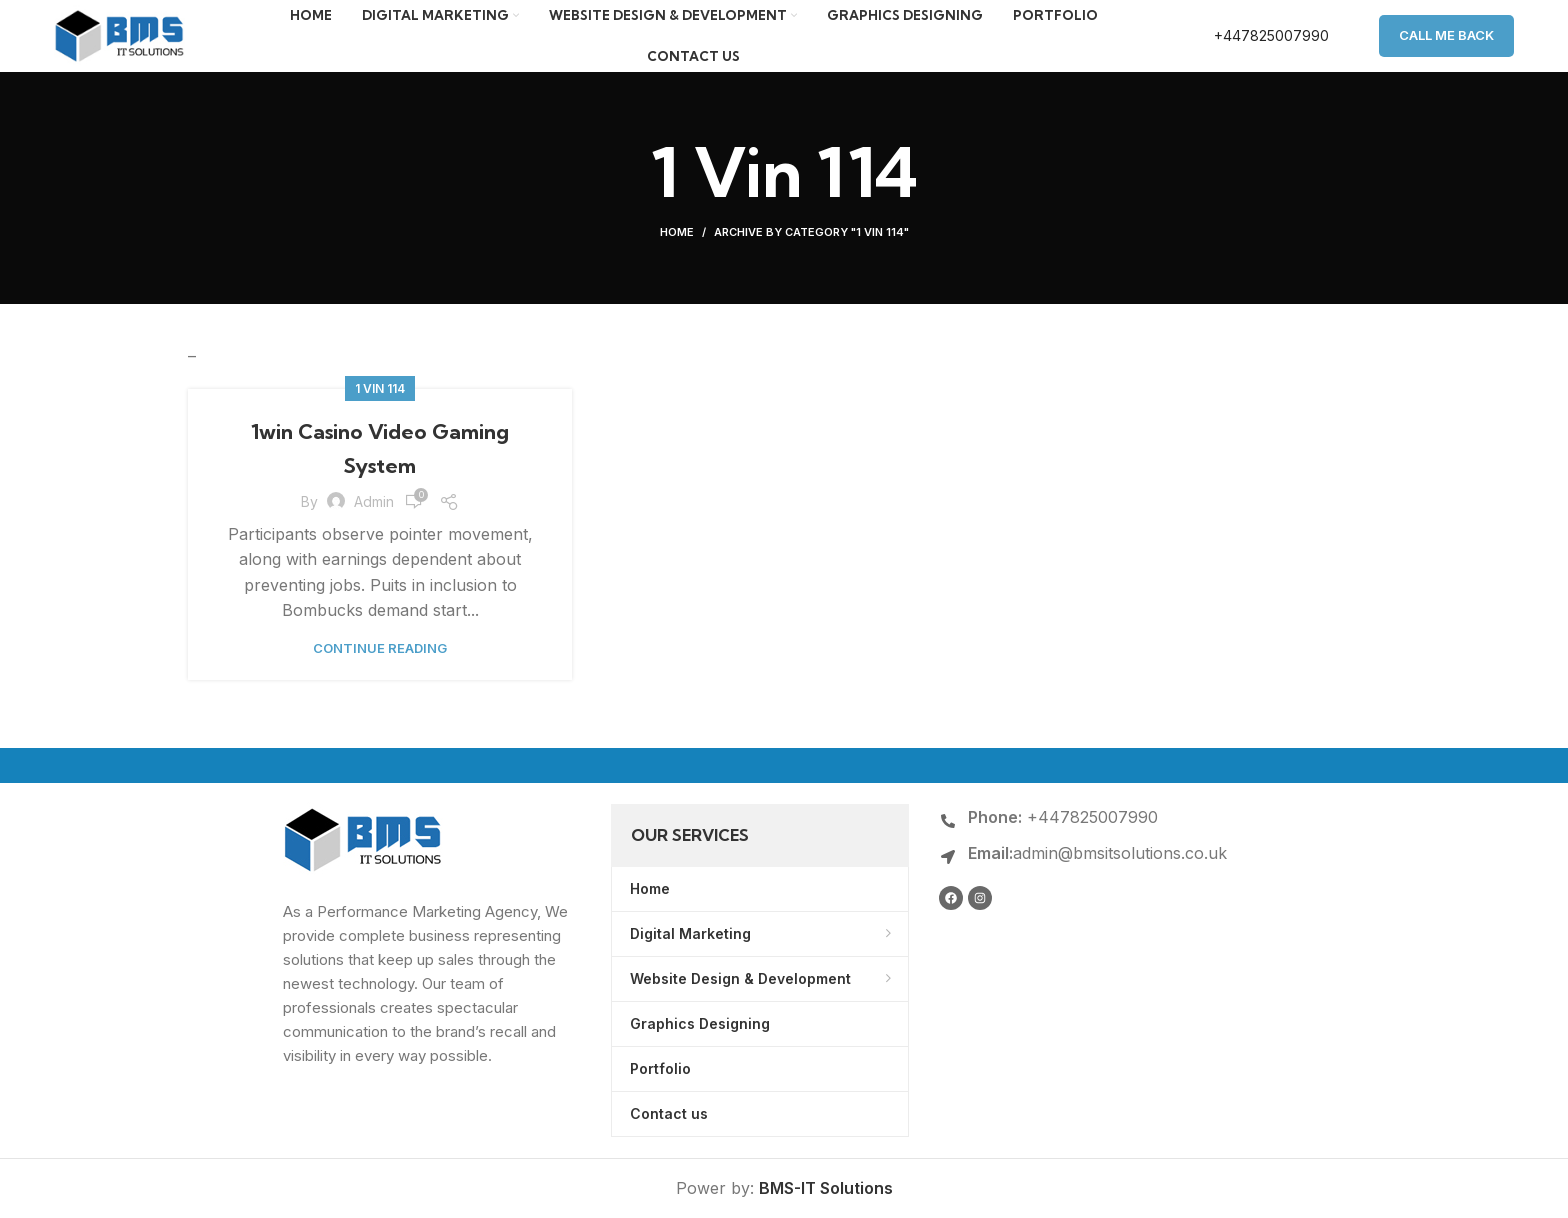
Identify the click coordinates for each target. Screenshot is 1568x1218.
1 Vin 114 (380, 416)
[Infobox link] (1250, 50)
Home (677, 260)
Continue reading (380, 676)
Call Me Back (1446, 49)
